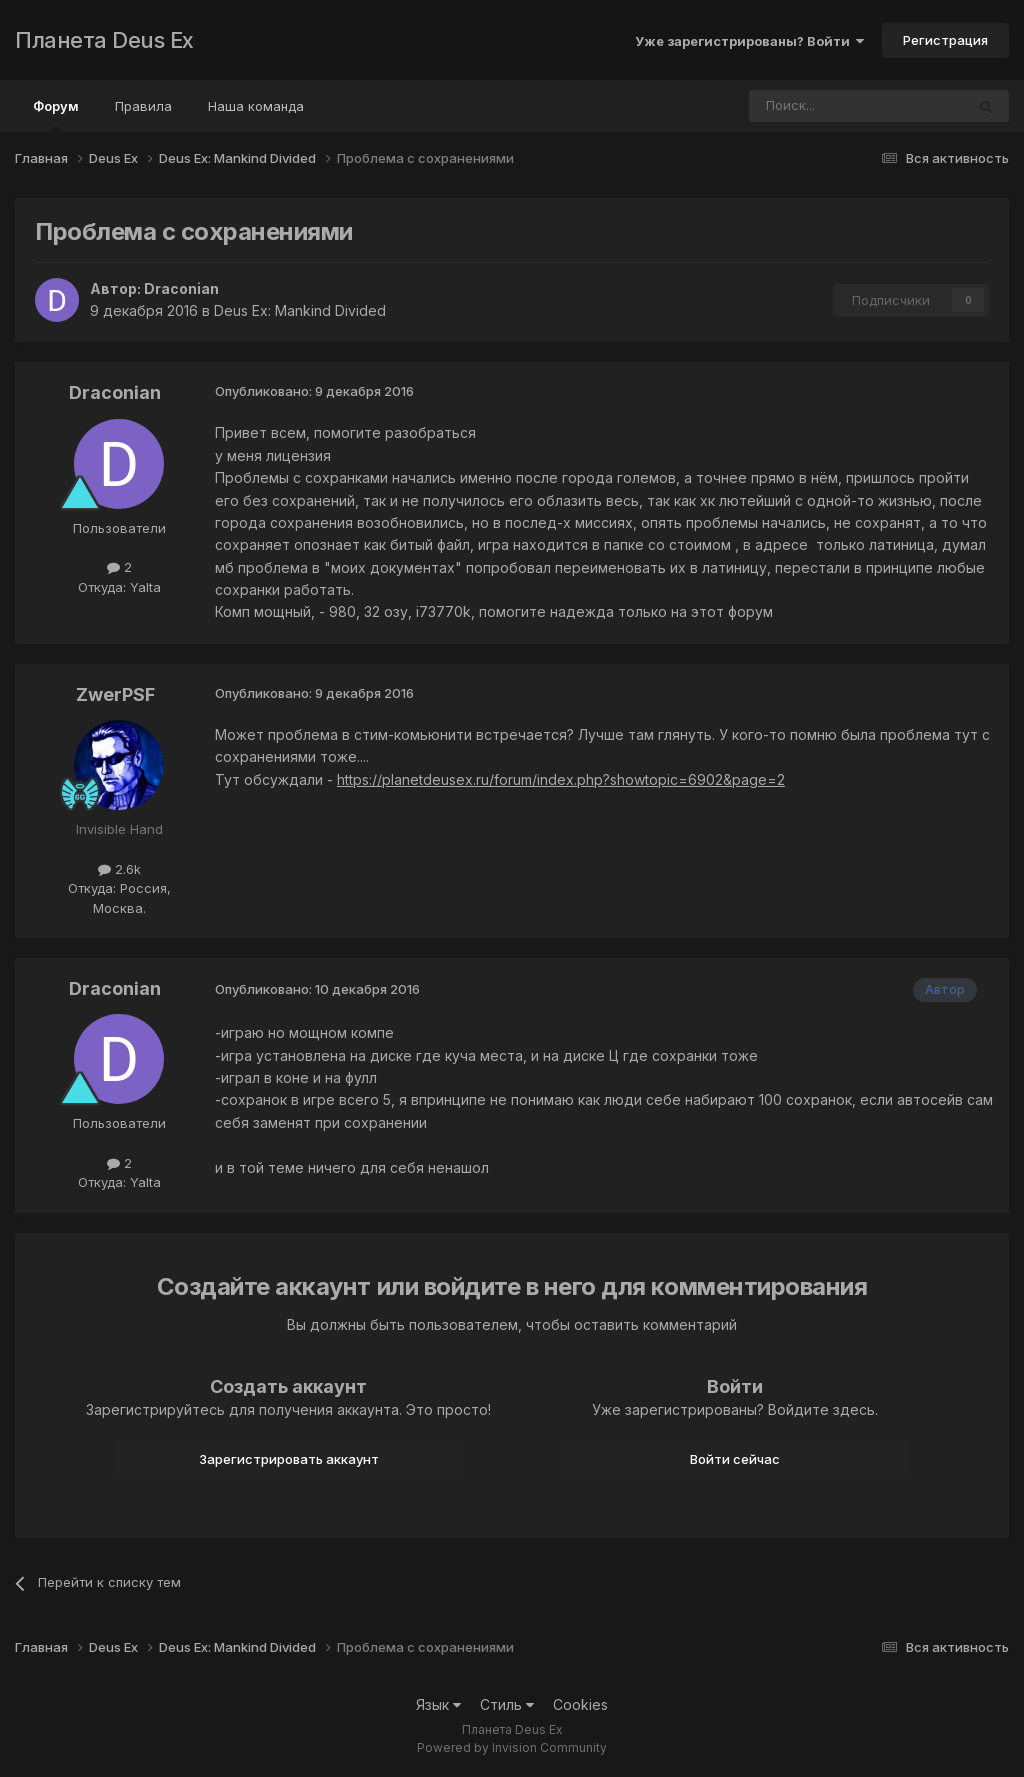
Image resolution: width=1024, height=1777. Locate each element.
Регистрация (945, 40)
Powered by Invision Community (512, 1747)
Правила (143, 106)
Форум (56, 115)
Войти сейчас (735, 1459)
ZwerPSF (115, 694)
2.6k (119, 869)
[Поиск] (802, 106)
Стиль (507, 1704)
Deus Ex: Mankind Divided (300, 310)
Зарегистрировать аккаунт (289, 1459)
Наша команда (256, 106)
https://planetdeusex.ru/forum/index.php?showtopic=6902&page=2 (561, 779)
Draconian (181, 288)
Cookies (580, 1704)
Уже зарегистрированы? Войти (749, 41)
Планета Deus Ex (104, 40)
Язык (438, 1704)
